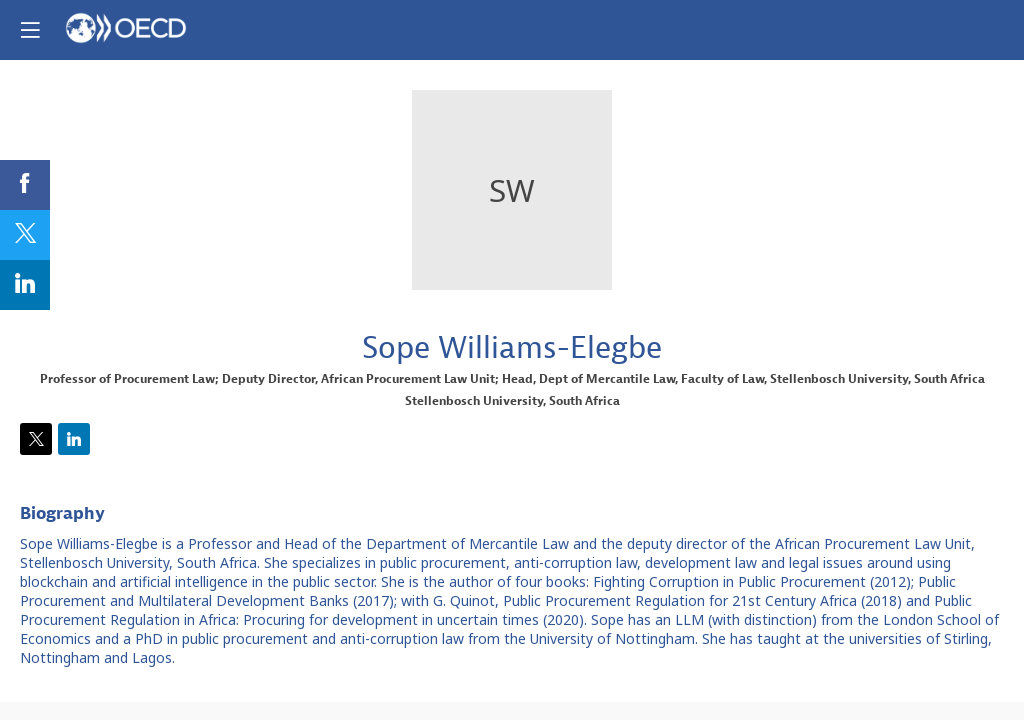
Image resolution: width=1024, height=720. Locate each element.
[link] (25, 185)
